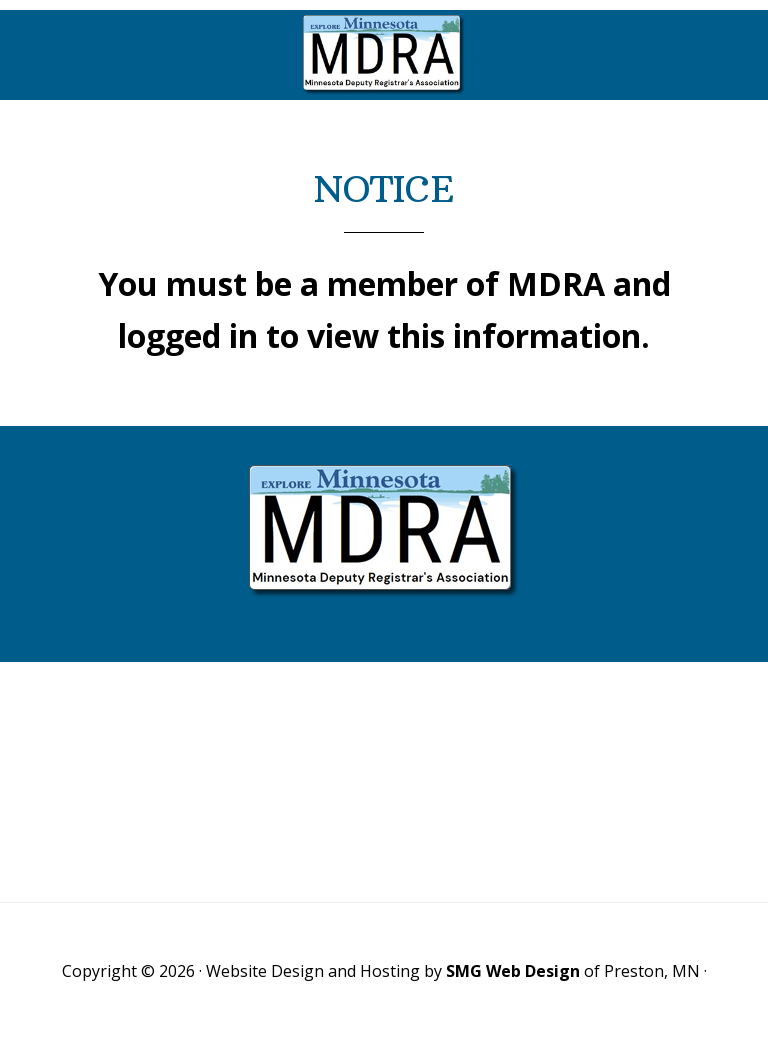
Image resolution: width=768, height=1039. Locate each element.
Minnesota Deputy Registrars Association (384, 55)
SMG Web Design (513, 971)
